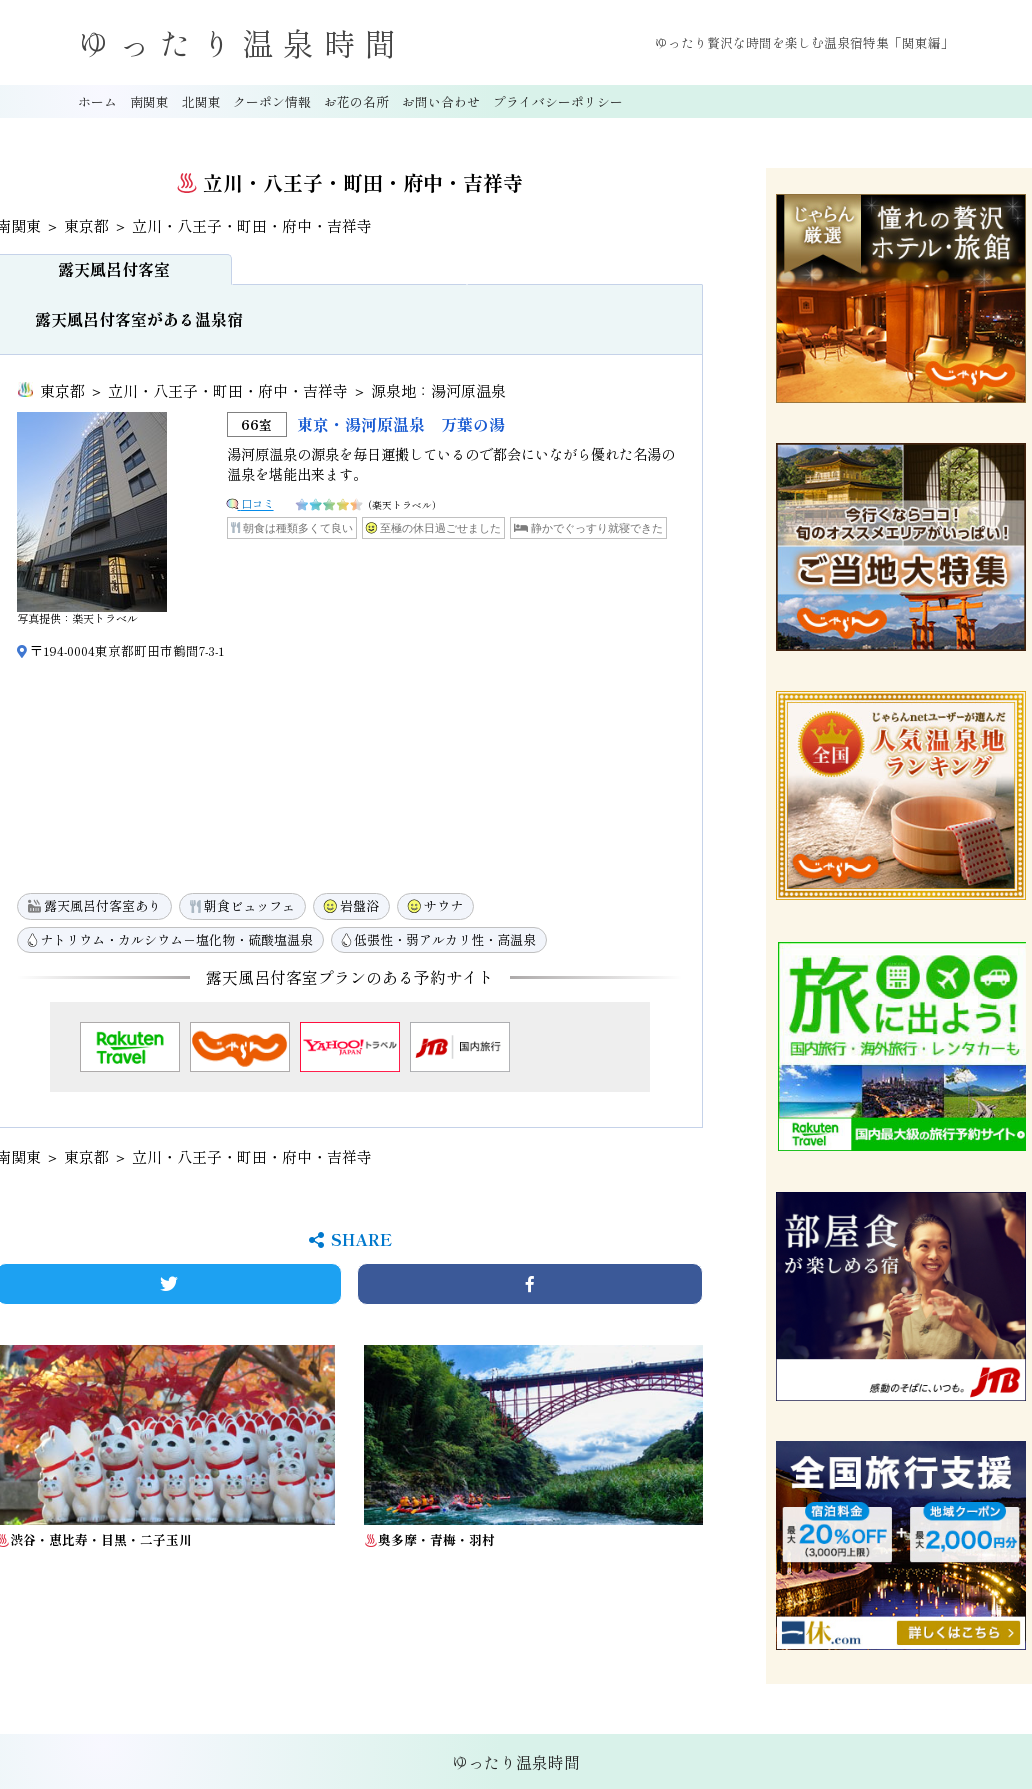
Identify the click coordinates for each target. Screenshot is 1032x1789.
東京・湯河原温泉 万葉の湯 (401, 424)
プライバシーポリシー (558, 101)
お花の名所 (356, 101)
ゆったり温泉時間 (242, 42)
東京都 (86, 225)
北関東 (201, 101)
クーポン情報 (272, 101)
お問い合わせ (441, 101)
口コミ (257, 503)
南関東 (149, 101)
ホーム (97, 101)
